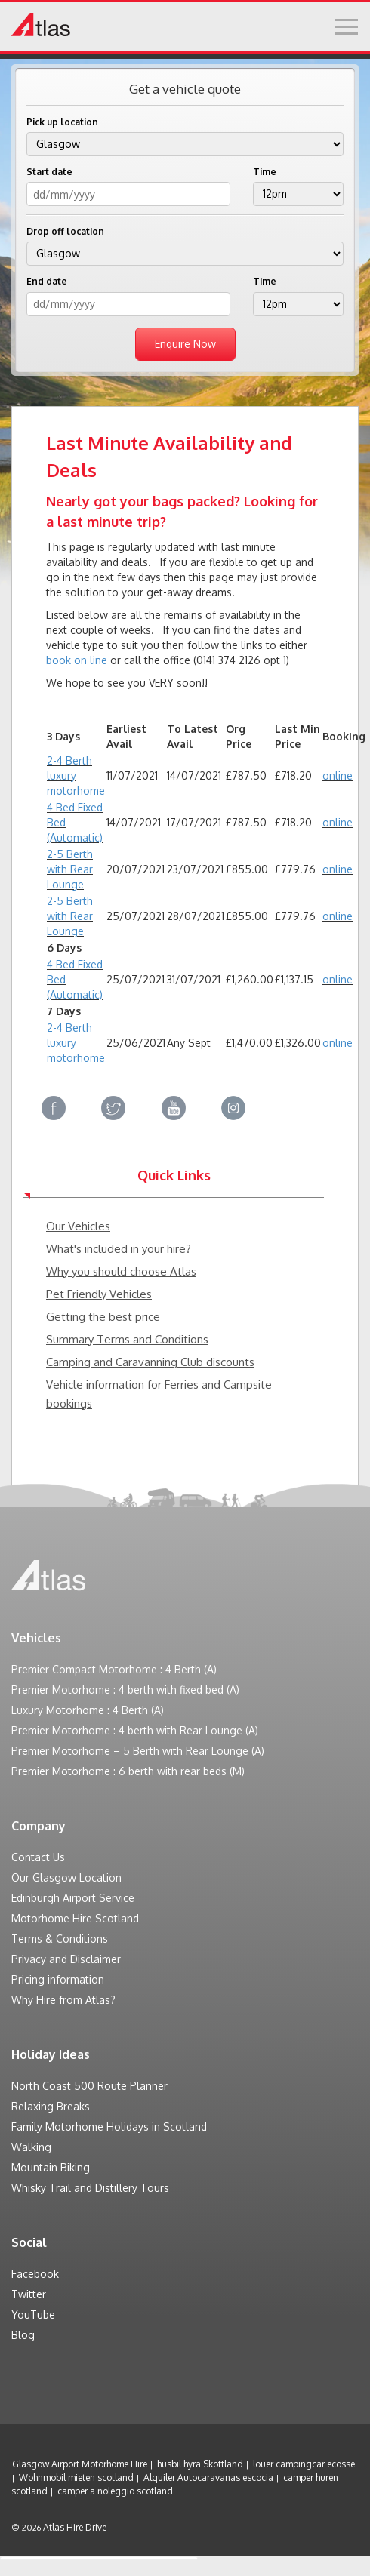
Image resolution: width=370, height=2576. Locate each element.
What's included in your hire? (118, 1249)
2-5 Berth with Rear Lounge (70, 869)
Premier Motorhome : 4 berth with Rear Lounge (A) (134, 1730)
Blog (23, 2334)
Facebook (35, 2273)
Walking (31, 2147)
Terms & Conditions (59, 1938)
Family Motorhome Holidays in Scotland (109, 2126)
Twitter (28, 2294)
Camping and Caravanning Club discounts (150, 1362)
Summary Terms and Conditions (127, 1339)
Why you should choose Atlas (121, 1271)
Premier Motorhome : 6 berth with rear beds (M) (128, 1771)
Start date (49, 171)
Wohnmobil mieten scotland (76, 2477)
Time (264, 171)
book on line (76, 660)
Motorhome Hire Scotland (75, 1918)
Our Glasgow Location (66, 1877)
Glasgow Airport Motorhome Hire (79, 2464)
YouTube (33, 2314)
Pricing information (57, 1979)
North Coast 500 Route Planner (89, 2085)
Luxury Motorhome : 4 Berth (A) (87, 1709)
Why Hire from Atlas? (63, 1999)
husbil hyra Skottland (200, 2464)
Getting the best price (103, 1317)
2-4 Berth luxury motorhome (76, 775)
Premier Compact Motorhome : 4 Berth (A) (114, 1669)
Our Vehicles (78, 1226)
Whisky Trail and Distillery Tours (90, 2187)
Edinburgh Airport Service (72, 1897)
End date (46, 281)
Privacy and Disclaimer (66, 1959)
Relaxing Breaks (50, 2106)
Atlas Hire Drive (74, 2527)
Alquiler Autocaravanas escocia (208, 2477)
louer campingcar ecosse (304, 2464)
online (337, 775)
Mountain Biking (50, 2167)
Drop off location (65, 231)
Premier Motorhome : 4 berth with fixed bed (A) (125, 1689)
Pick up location (62, 122)
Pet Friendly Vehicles (99, 1294)
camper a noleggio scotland (115, 2491)
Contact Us (38, 1857)
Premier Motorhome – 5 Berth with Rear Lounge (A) (137, 1750)
